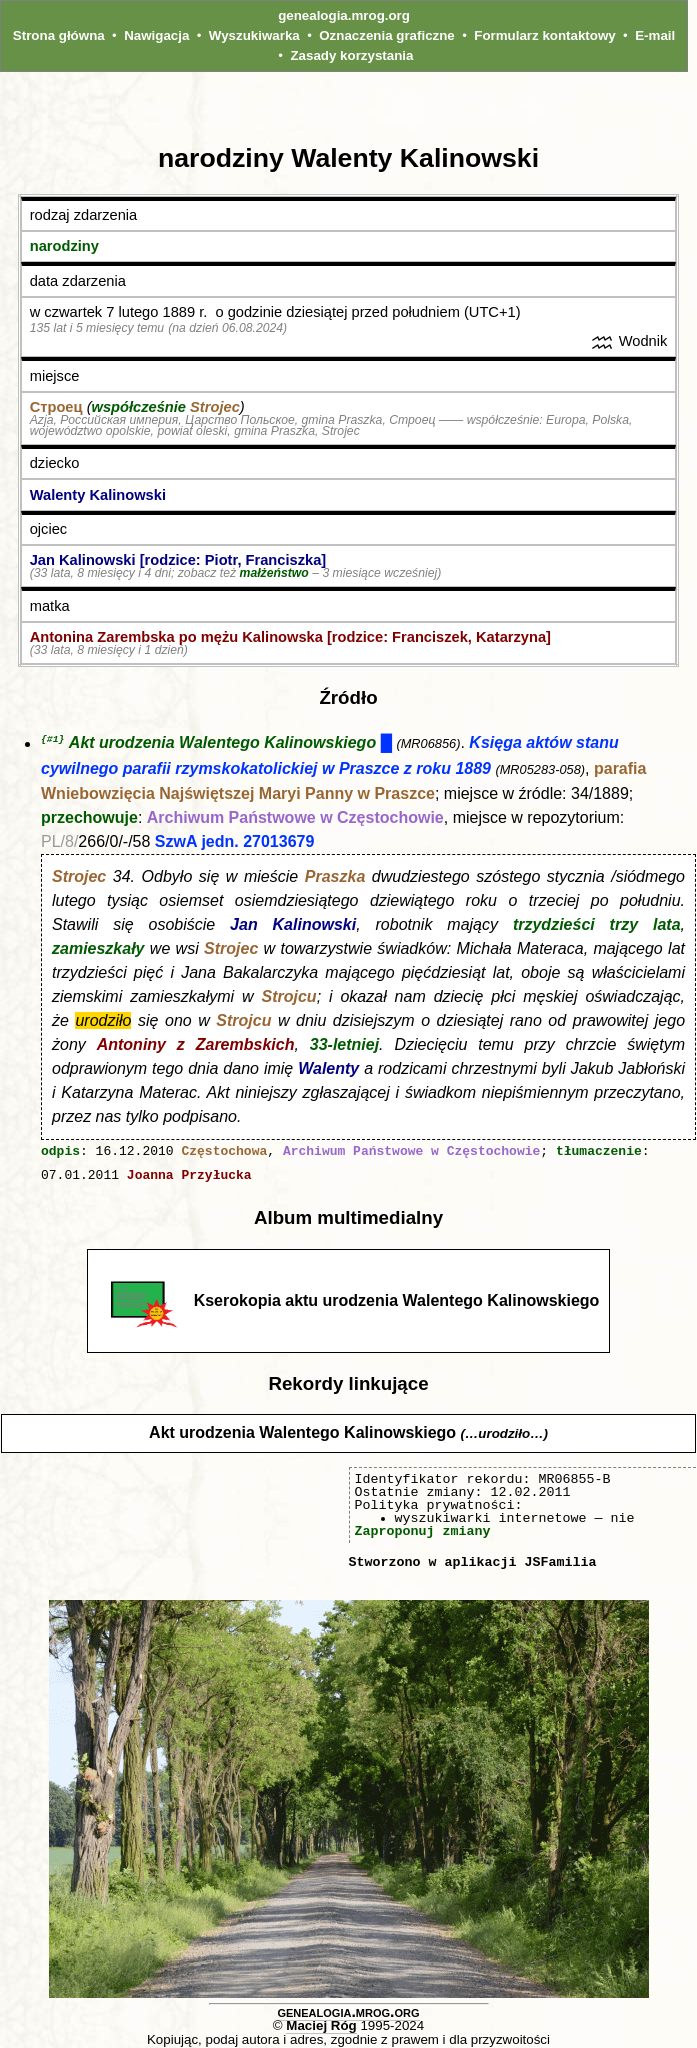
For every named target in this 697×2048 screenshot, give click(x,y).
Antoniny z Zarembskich (196, 1045)
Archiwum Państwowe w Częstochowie (295, 818)
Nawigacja (156, 35)
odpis (60, 1153)
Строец (56, 407)
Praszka (335, 877)
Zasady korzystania (351, 55)
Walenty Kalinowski (98, 495)
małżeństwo (274, 573)
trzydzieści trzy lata (597, 925)
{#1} (52, 739)
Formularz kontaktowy (544, 35)
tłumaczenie (599, 1153)
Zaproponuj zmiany (423, 1532)
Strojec (215, 407)
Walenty (328, 1069)
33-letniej (344, 1045)
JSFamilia (560, 1563)
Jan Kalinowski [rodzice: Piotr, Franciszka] (178, 560)
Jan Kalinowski (293, 925)
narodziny (64, 246)
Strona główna (59, 35)
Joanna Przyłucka (189, 1177)
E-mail (655, 35)
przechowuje (89, 818)
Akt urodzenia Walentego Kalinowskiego (222, 744)
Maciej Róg (321, 2026)
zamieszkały (98, 949)
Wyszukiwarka (254, 35)
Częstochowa (224, 1153)
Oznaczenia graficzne (387, 35)
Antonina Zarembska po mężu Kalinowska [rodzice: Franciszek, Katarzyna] (290, 637)
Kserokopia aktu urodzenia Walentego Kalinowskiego (397, 1301)
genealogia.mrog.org (344, 15)
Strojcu (289, 997)
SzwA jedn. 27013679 (235, 842)
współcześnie (139, 407)
